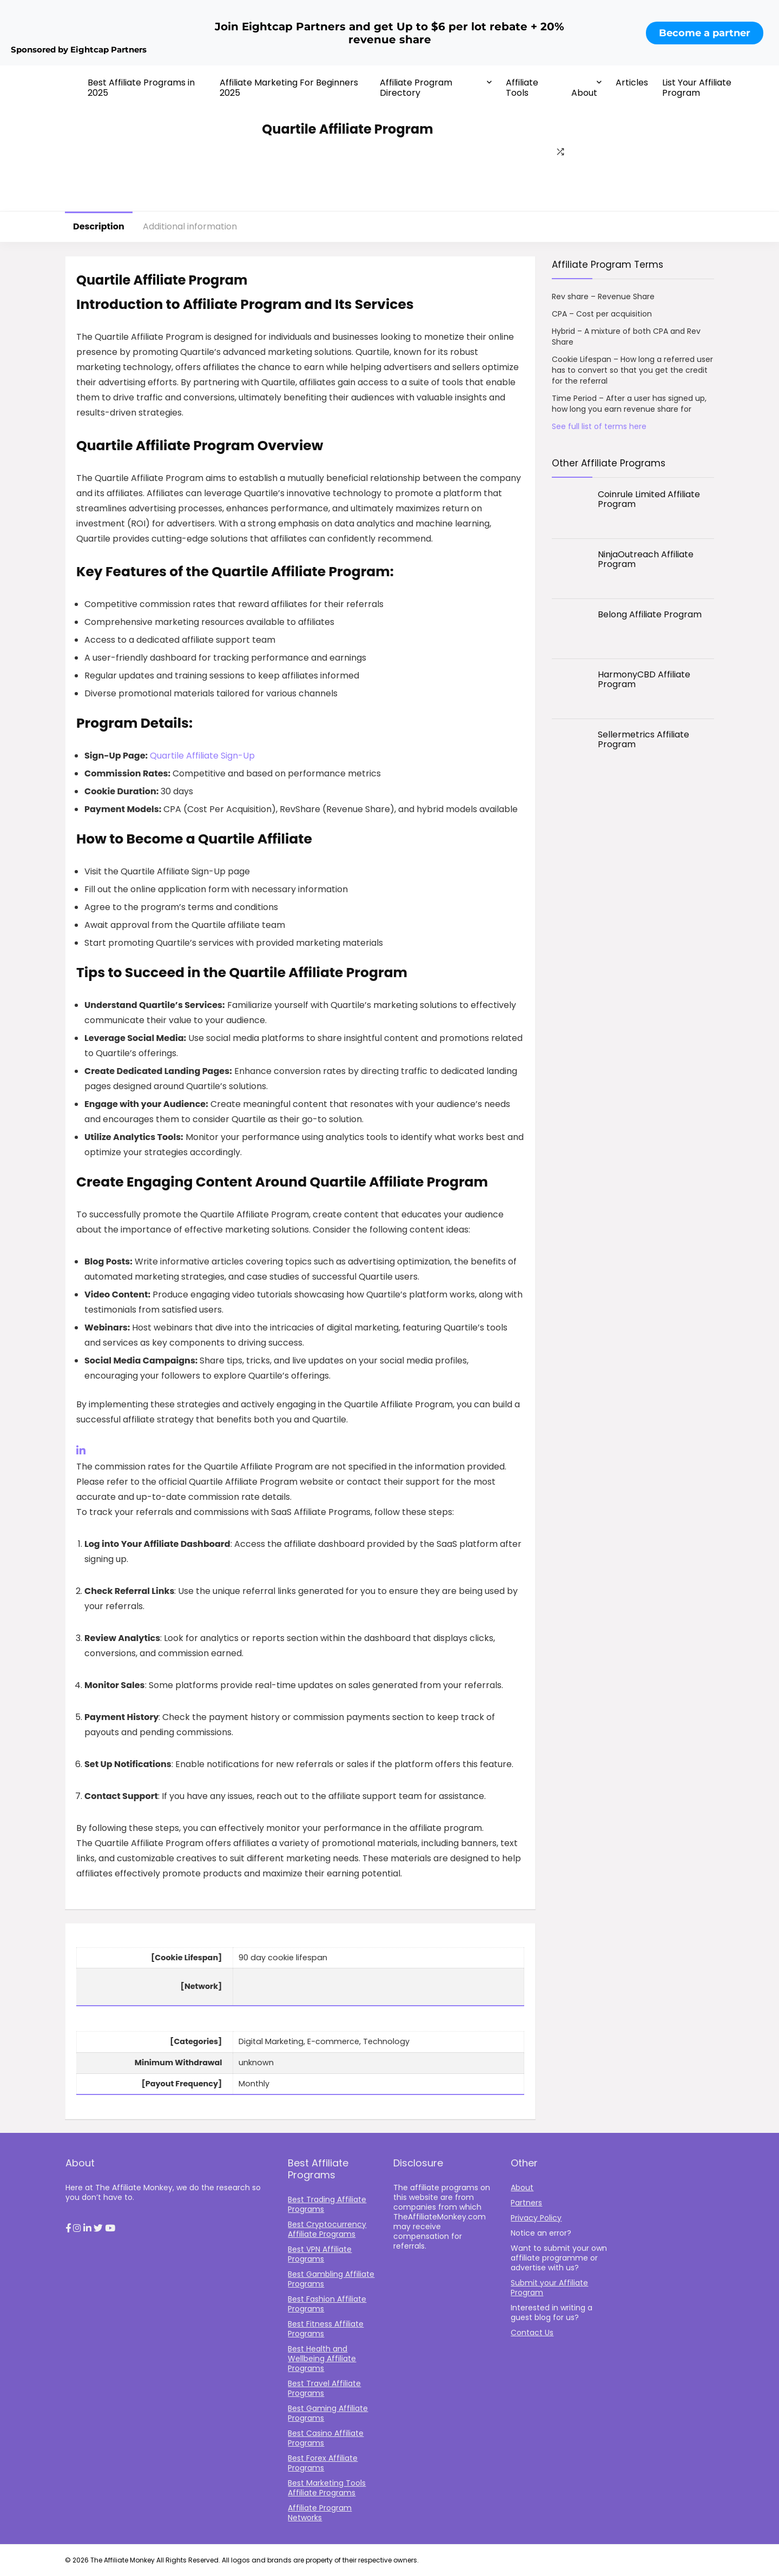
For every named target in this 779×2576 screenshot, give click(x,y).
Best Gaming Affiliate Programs (328, 2413)
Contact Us (532, 2332)
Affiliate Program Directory (416, 87)
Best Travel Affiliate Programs (324, 2388)
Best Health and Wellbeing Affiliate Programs (322, 2358)
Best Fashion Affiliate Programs (327, 2304)
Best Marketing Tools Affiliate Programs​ (327, 2488)
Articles (632, 82)
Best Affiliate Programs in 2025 (141, 87)
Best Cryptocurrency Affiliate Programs (327, 2229)
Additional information (190, 226)
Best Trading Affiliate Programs (327, 2204)
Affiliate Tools (522, 87)
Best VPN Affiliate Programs (320, 2254)
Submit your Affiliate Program (549, 2287)
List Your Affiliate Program (696, 87)
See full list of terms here (599, 426)
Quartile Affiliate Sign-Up (202, 755)
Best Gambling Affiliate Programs (331, 2279)
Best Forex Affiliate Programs (323, 2463)
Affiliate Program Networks (320, 2512)
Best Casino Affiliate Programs (326, 2438)
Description (98, 226)
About (584, 93)
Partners (526, 2202)
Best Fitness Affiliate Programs (326, 2328)
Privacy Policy (536, 2217)
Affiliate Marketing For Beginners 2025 (289, 87)
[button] (68, 2228)
